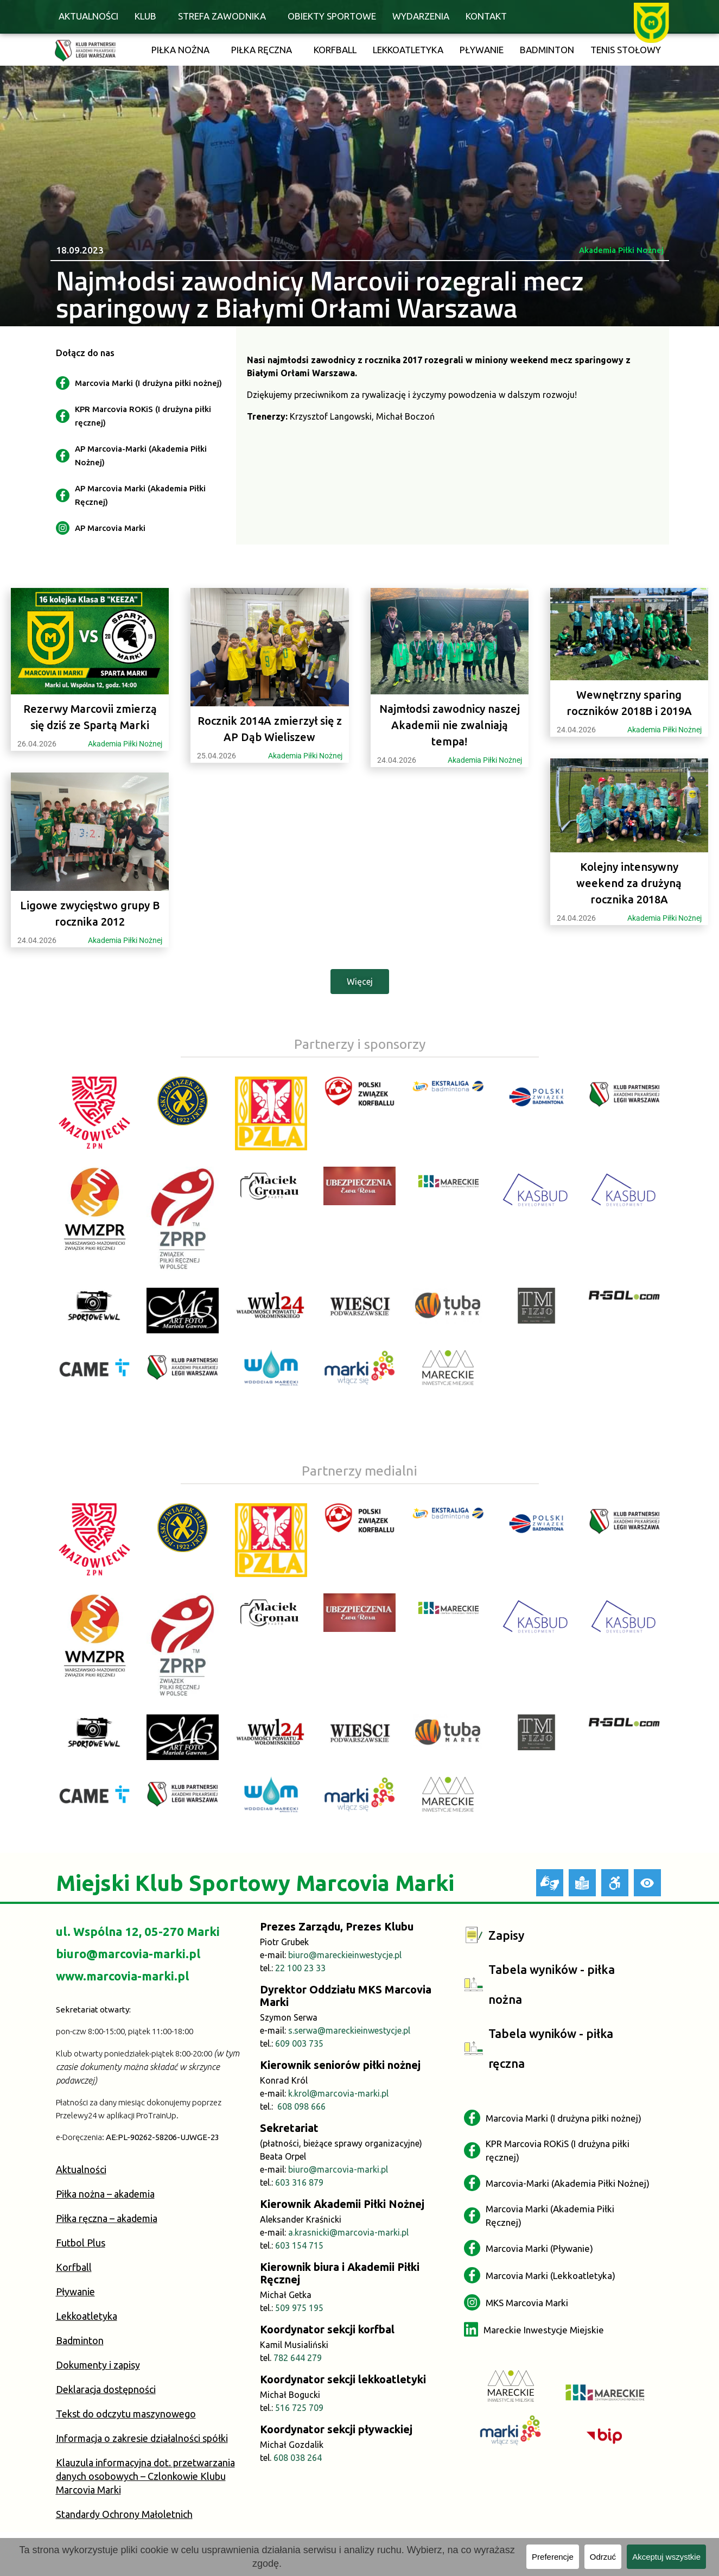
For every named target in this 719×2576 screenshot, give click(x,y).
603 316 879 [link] (299, 2182)
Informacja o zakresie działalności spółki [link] (142, 2438)
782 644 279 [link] (297, 2358)
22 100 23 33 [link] (300, 1968)
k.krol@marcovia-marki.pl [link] (338, 2093)
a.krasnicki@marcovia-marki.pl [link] (348, 2232)
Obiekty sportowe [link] (332, 16)
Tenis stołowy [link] (625, 50)
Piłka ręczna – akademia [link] (106, 2218)
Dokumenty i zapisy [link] (98, 2364)
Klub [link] (145, 16)
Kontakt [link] (486, 16)
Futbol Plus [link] (80, 2242)
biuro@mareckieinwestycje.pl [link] (345, 1955)
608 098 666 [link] (301, 2106)
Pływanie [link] (482, 50)
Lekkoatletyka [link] (408, 50)
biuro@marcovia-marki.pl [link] (128, 1953)
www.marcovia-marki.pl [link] (122, 1976)
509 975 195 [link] (299, 2308)
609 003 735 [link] (299, 2043)
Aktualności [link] (88, 16)
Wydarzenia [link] (420, 16)
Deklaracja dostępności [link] (106, 2389)
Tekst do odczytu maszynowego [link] (126, 2413)
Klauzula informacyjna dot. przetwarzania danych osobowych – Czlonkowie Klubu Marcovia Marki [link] (145, 2476)
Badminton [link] (547, 50)
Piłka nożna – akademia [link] (105, 2193)
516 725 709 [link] (299, 2408)
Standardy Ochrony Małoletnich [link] (124, 2514)
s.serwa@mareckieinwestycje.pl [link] (349, 2030)
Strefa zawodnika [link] (222, 16)
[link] (651, 22)
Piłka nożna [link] (180, 50)
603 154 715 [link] (299, 2245)
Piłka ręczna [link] (261, 50)
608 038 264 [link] (297, 2458)
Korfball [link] (335, 50)
